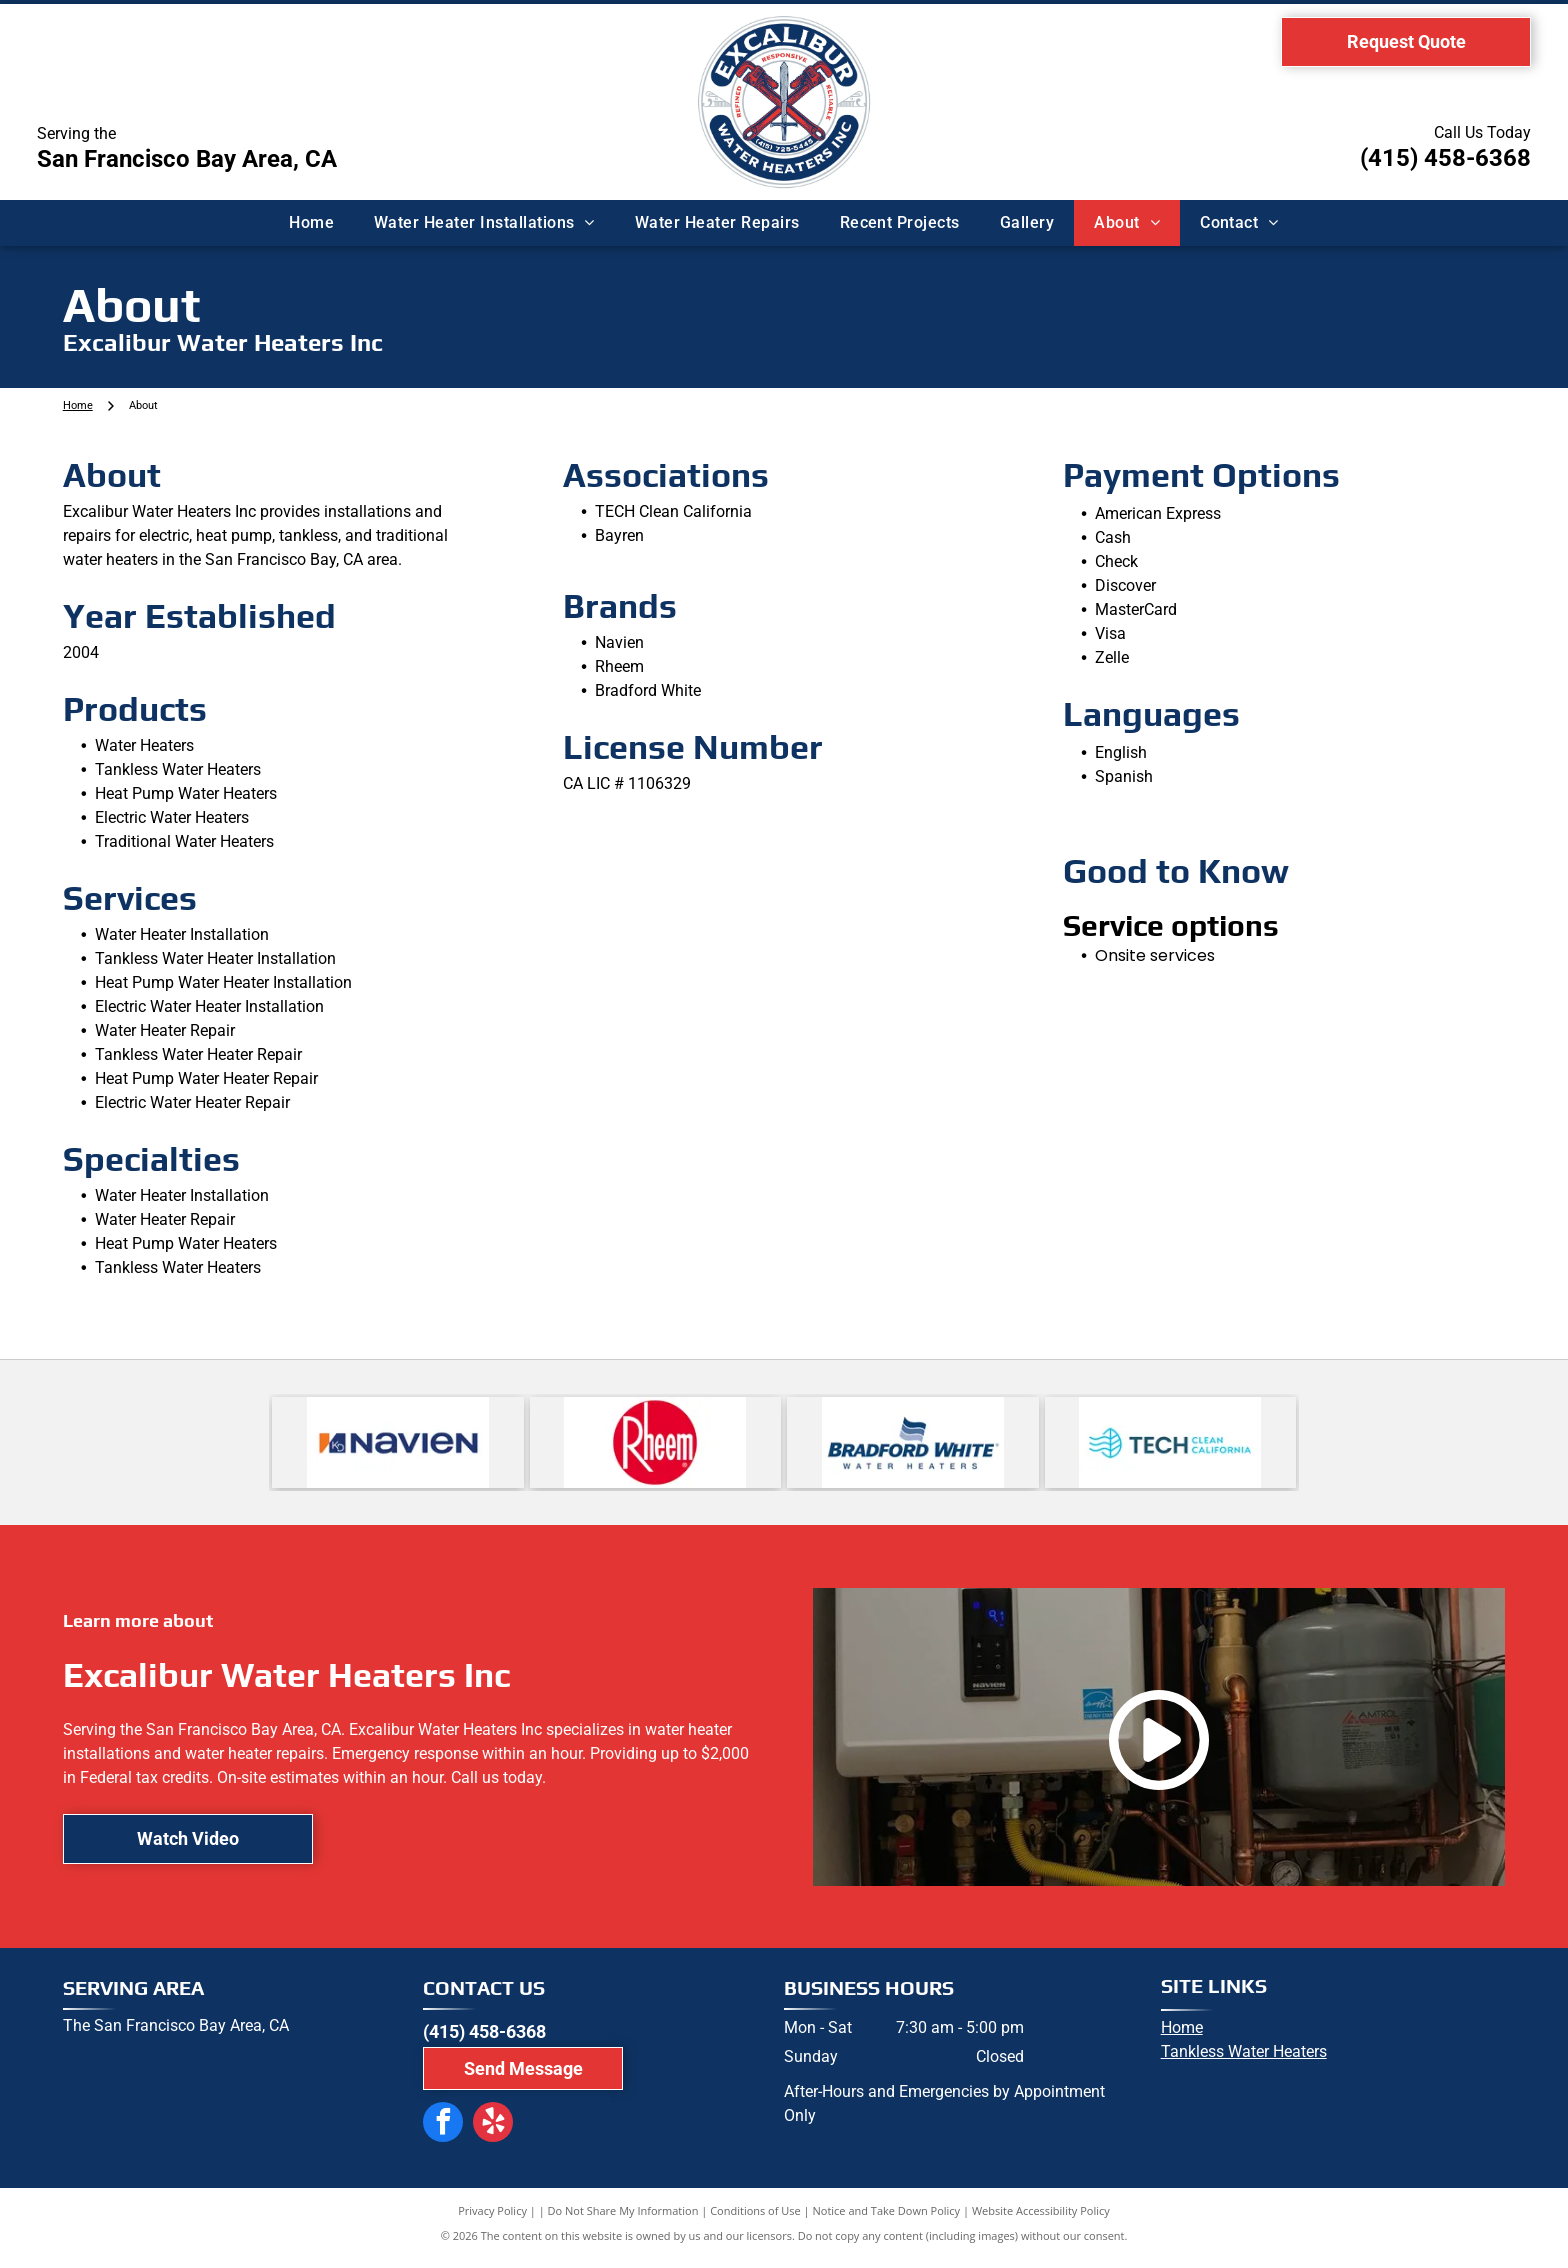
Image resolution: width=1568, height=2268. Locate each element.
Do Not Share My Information (623, 2220)
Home (1182, 2037)
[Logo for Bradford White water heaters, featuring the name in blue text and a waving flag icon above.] (913, 1447)
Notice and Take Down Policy (887, 2220)
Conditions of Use (755, 2220)
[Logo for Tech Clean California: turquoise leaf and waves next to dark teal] (1171, 1447)
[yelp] (481, 2130)
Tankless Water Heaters (1244, 2061)
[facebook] (439, 2130)
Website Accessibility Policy (1041, 2220)
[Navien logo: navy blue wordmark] (398, 1447)
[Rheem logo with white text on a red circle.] (656, 1447)
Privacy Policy (492, 2220)
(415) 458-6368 (1445, 158)
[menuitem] (311, 223)
